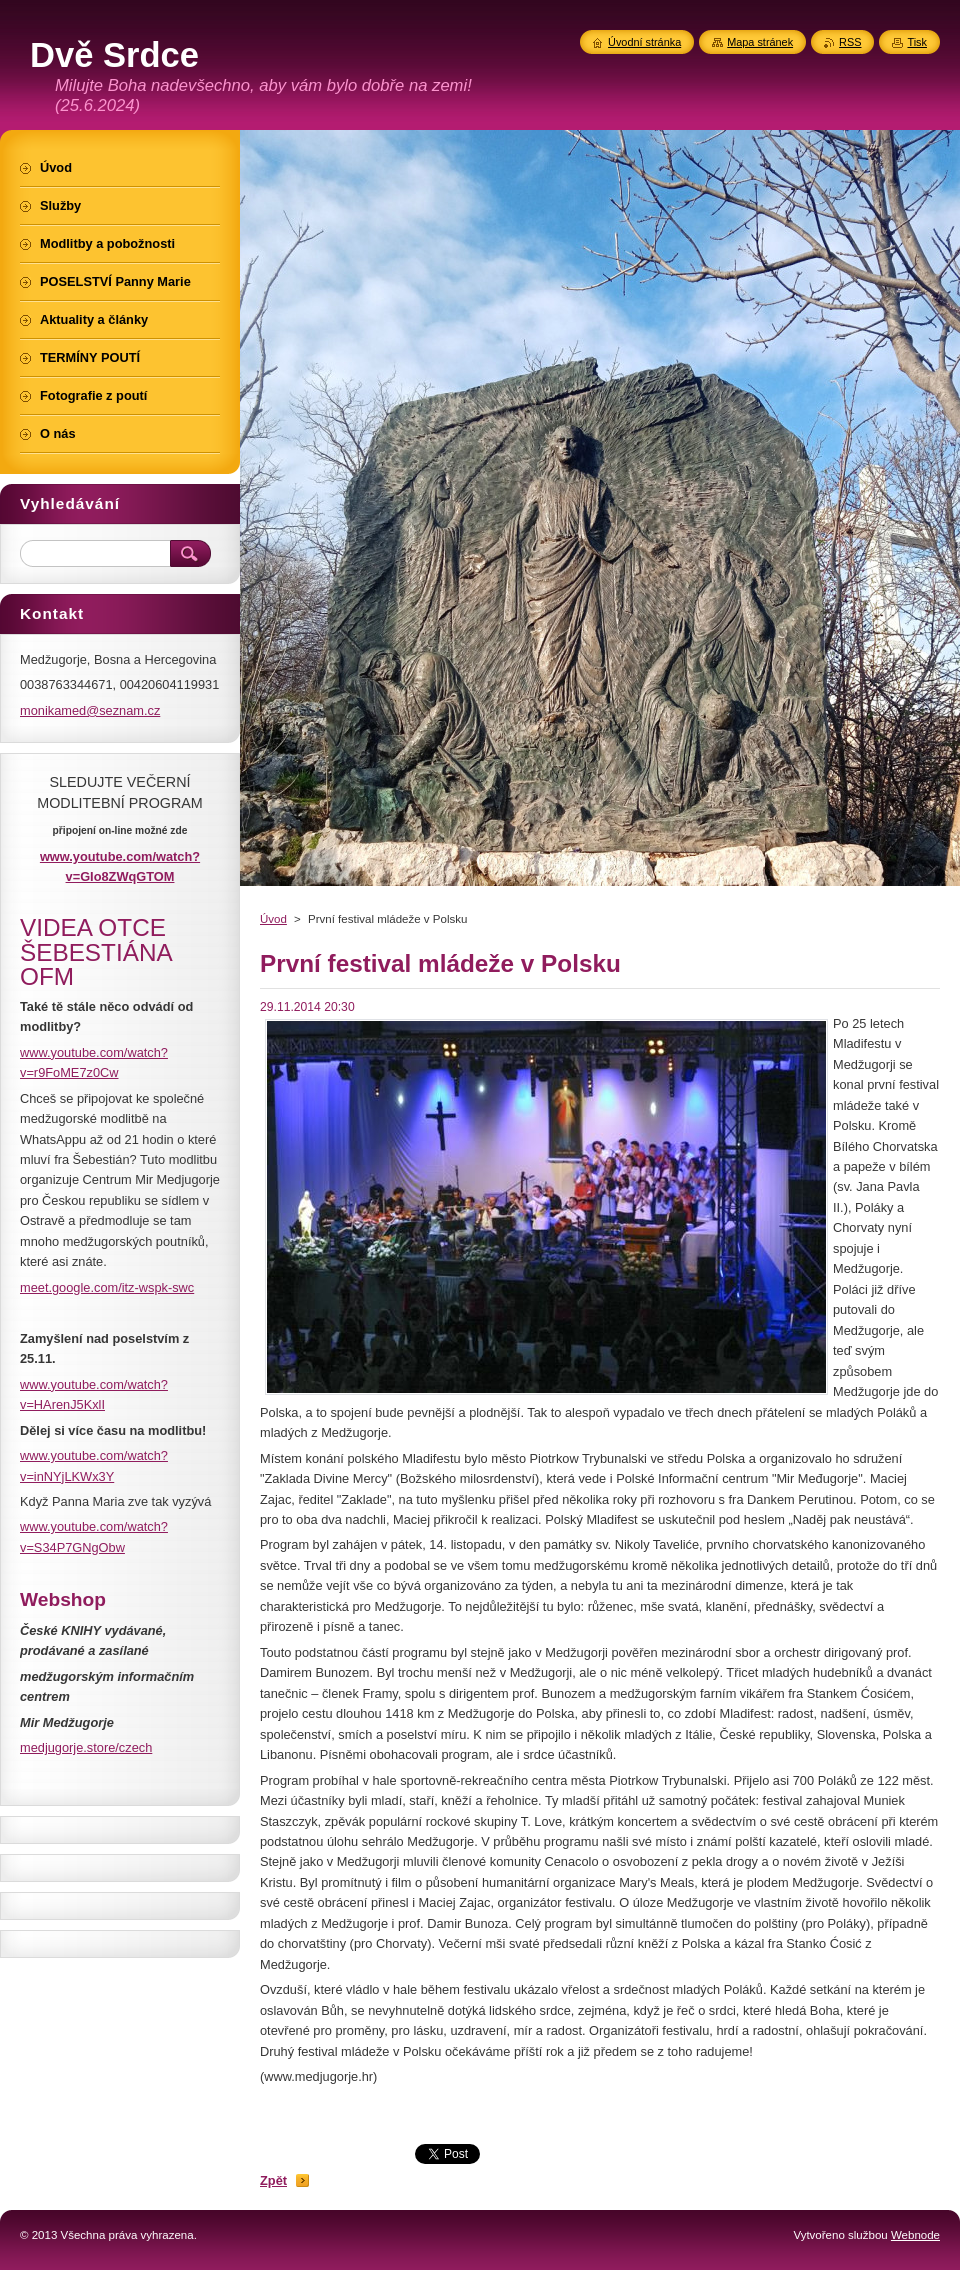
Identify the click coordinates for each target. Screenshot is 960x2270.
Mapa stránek (760, 42)
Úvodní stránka (644, 42)
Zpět (273, 2180)
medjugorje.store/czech (86, 1747)
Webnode (915, 2235)
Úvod (273, 919)
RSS (850, 42)
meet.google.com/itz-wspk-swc (107, 1287)
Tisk (917, 42)
